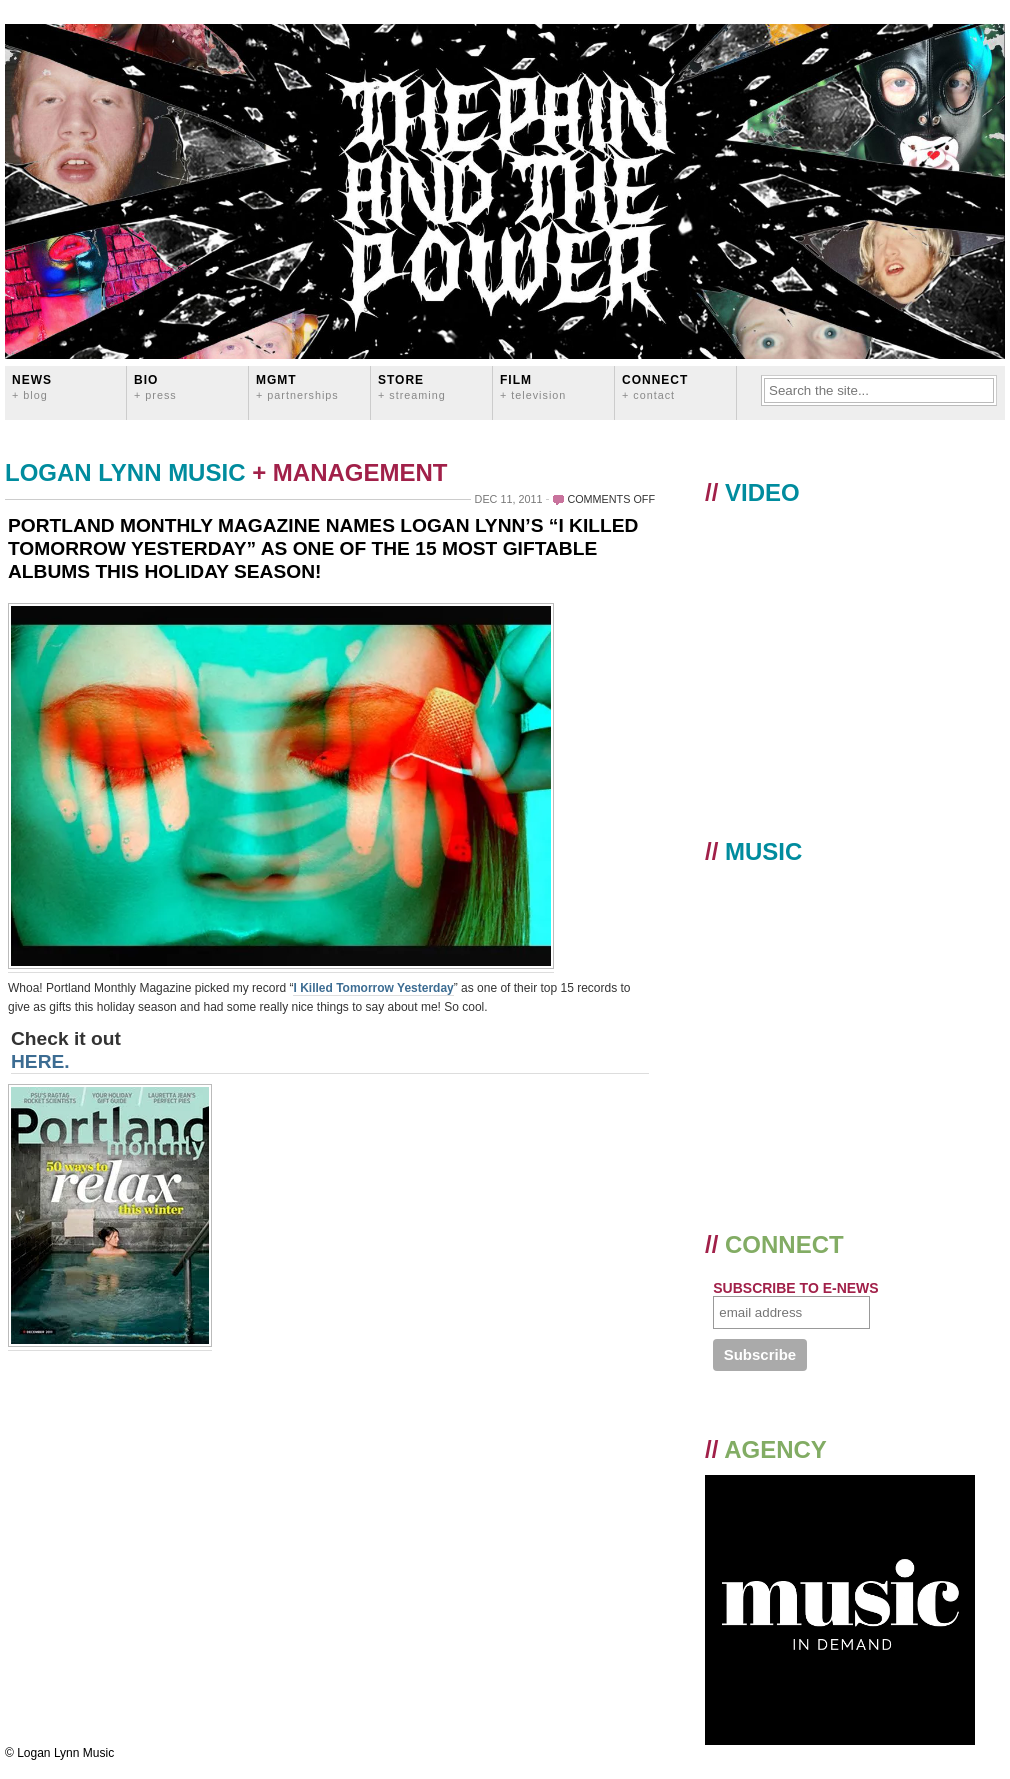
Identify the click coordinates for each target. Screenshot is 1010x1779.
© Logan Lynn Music (59, 1753)
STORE (412, 386)
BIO (155, 386)
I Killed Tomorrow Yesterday (373, 988)
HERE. (40, 1061)
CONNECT (655, 386)
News (32, 386)
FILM (533, 386)
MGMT (297, 386)
